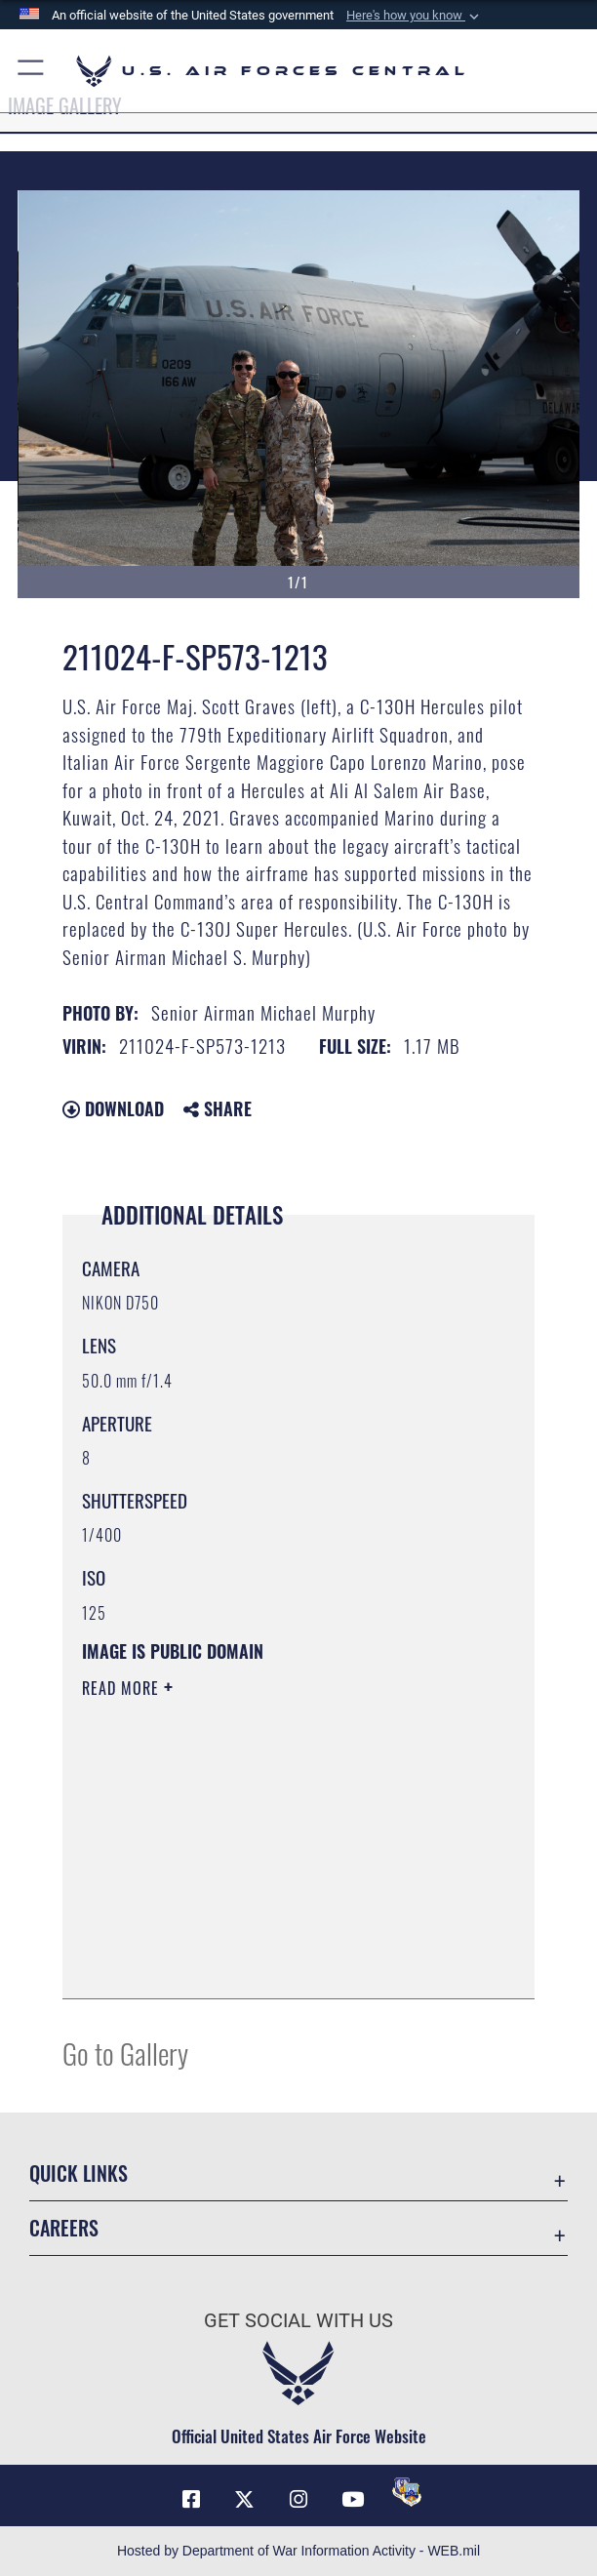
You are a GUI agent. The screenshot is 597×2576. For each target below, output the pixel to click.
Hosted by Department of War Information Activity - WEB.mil (298, 2550)
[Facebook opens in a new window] (191, 2500)
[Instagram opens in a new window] (298, 2500)
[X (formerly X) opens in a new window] (244, 2500)
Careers (64, 2227)
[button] (414, 15)
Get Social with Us (298, 2320)
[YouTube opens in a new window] (352, 2500)
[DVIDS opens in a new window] (406, 2492)
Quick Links (78, 2173)
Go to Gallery (125, 2052)
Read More (123, 1688)
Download (113, 1108)
